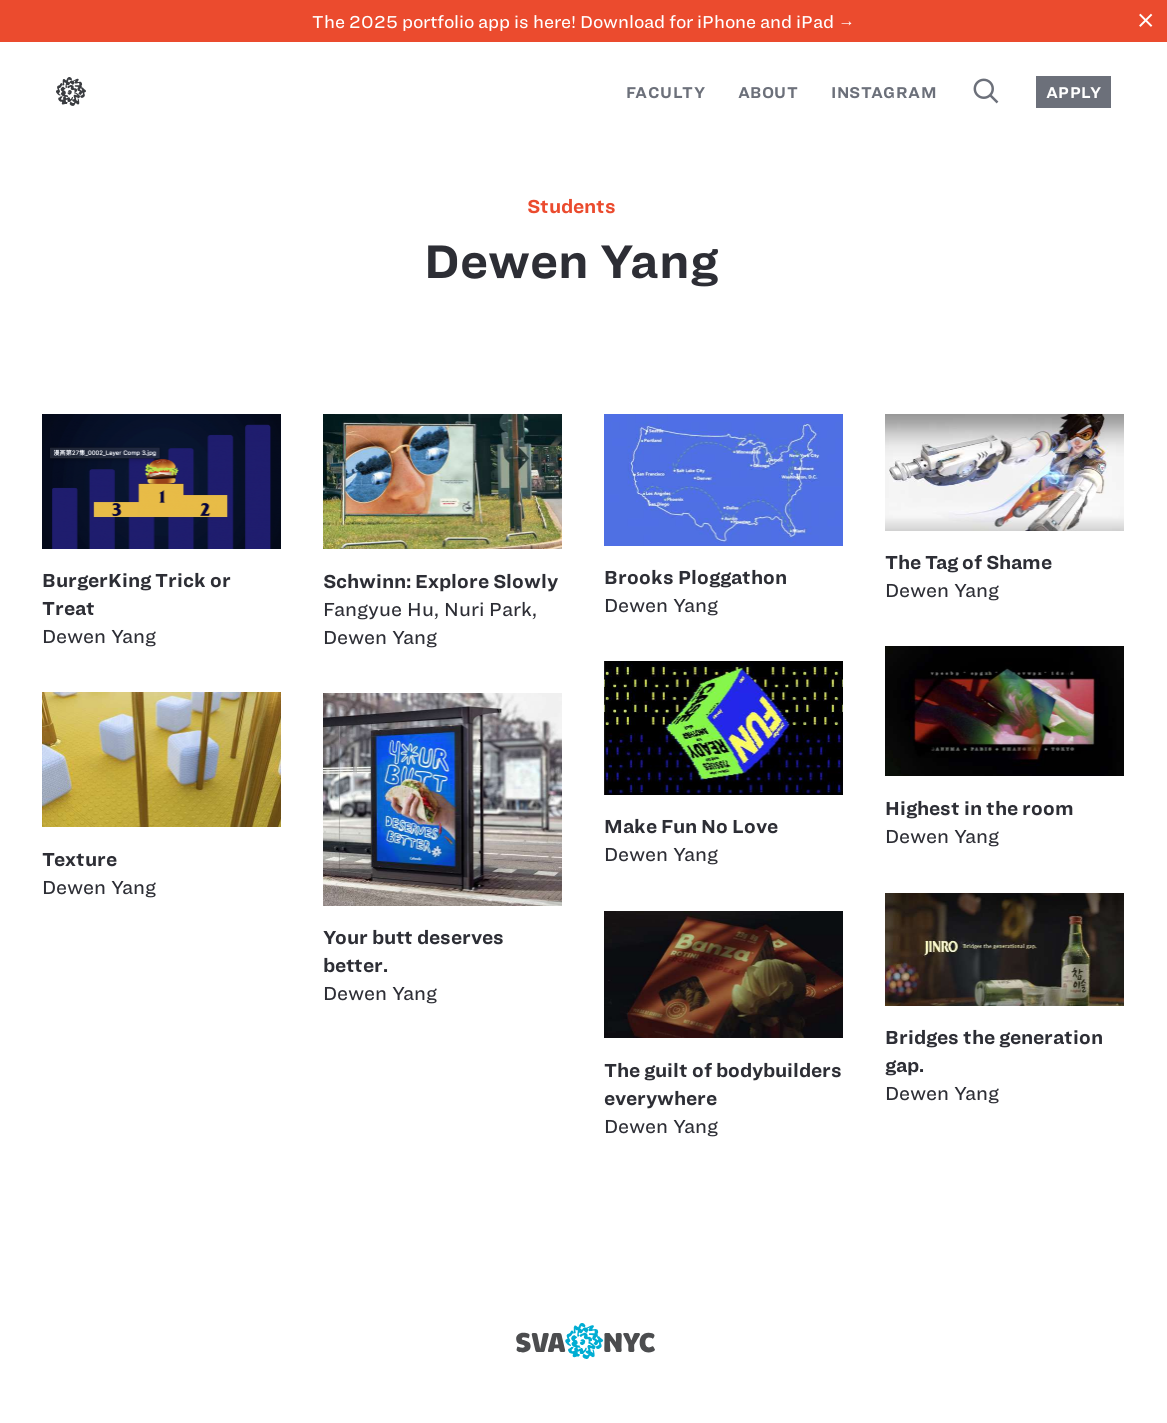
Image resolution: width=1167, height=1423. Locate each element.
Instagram (884, 92)
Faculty (665, 92)
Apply (1073, 92)
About (768, 92)
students (571, 207)
